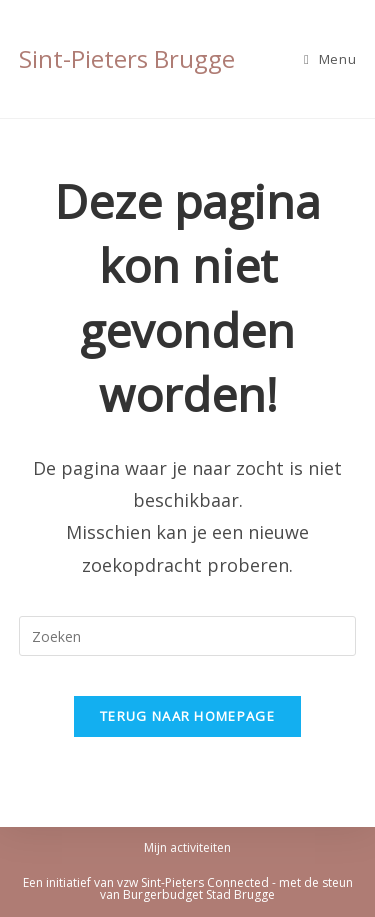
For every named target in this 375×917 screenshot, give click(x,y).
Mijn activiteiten (187, 847)
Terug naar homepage (187, 716)
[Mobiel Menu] (330, 59)
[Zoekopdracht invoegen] (188, 636)
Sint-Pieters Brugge (127, 58)
